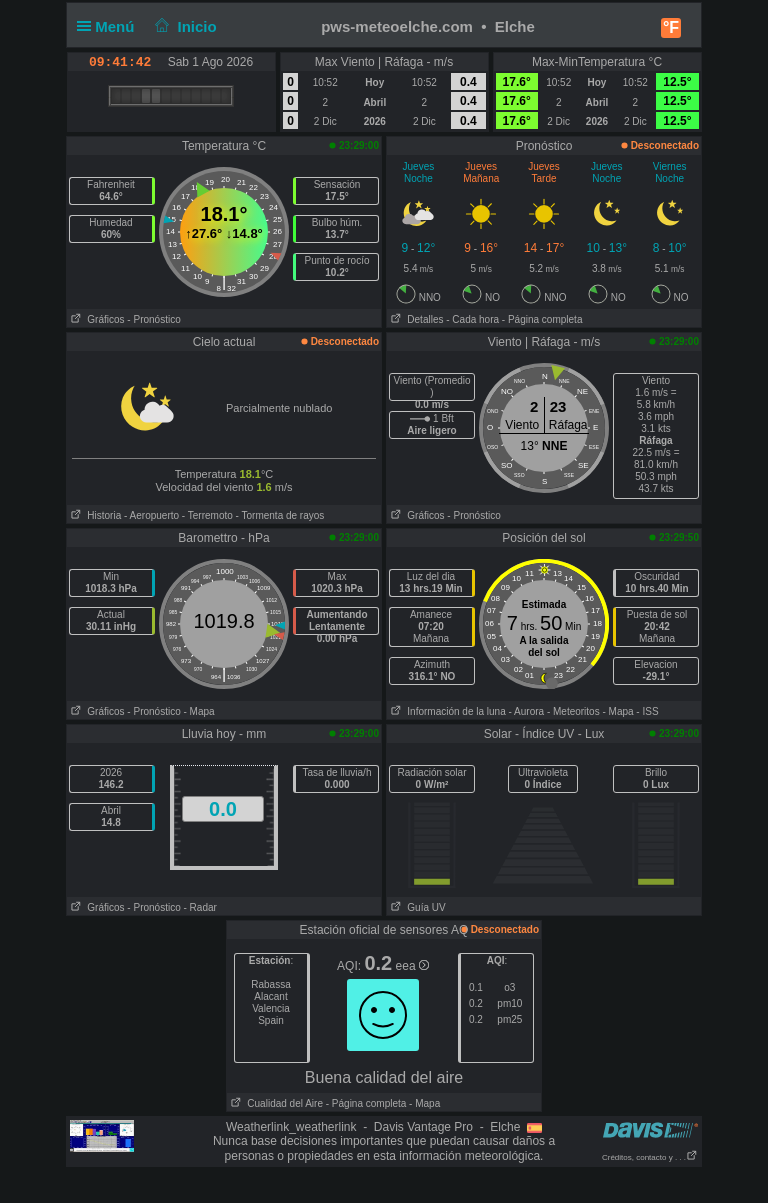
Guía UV (416, 907)
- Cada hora (472, 319)
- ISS (647, 711)
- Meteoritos (573, 711)
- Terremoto (207, 515)
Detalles (415, 319)
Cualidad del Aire (275, 1103)
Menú (110, 26)
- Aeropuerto (151, 515)
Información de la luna (446, 711)
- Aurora (527, 711)
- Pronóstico (153, 319)
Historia (94, 515)
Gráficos (96, 319)
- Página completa (542, 319)
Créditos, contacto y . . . (650, 1157)
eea (412, 966)
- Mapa (199, 711)
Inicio (184, 26)
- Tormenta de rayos (280, 515)
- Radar (200, 907)
